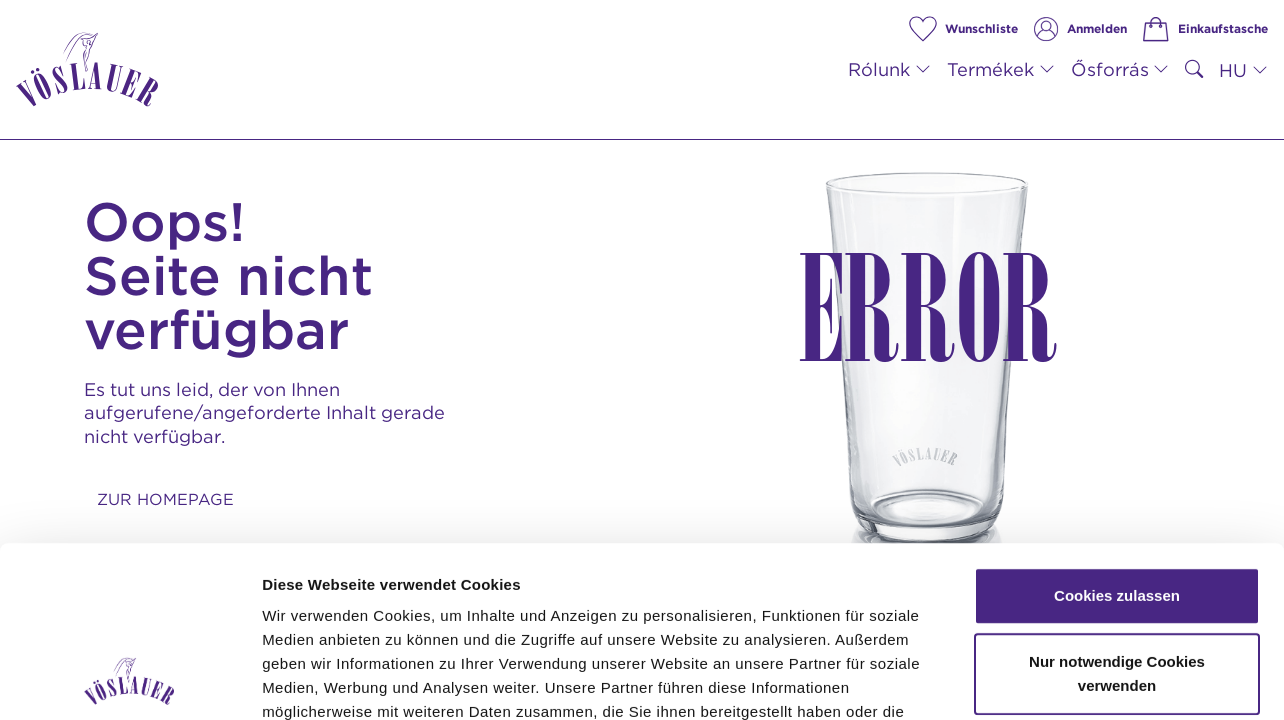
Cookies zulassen (1117, 435)
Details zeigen (1063, 680)
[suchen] (1194, 70)
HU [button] (1233, 70)
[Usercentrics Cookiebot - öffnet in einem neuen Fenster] (129, 681)
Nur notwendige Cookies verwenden (1117, 513)
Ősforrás (1110, 69)
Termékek (990, 69)
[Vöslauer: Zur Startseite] (87, 69)
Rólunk (879, 69)
